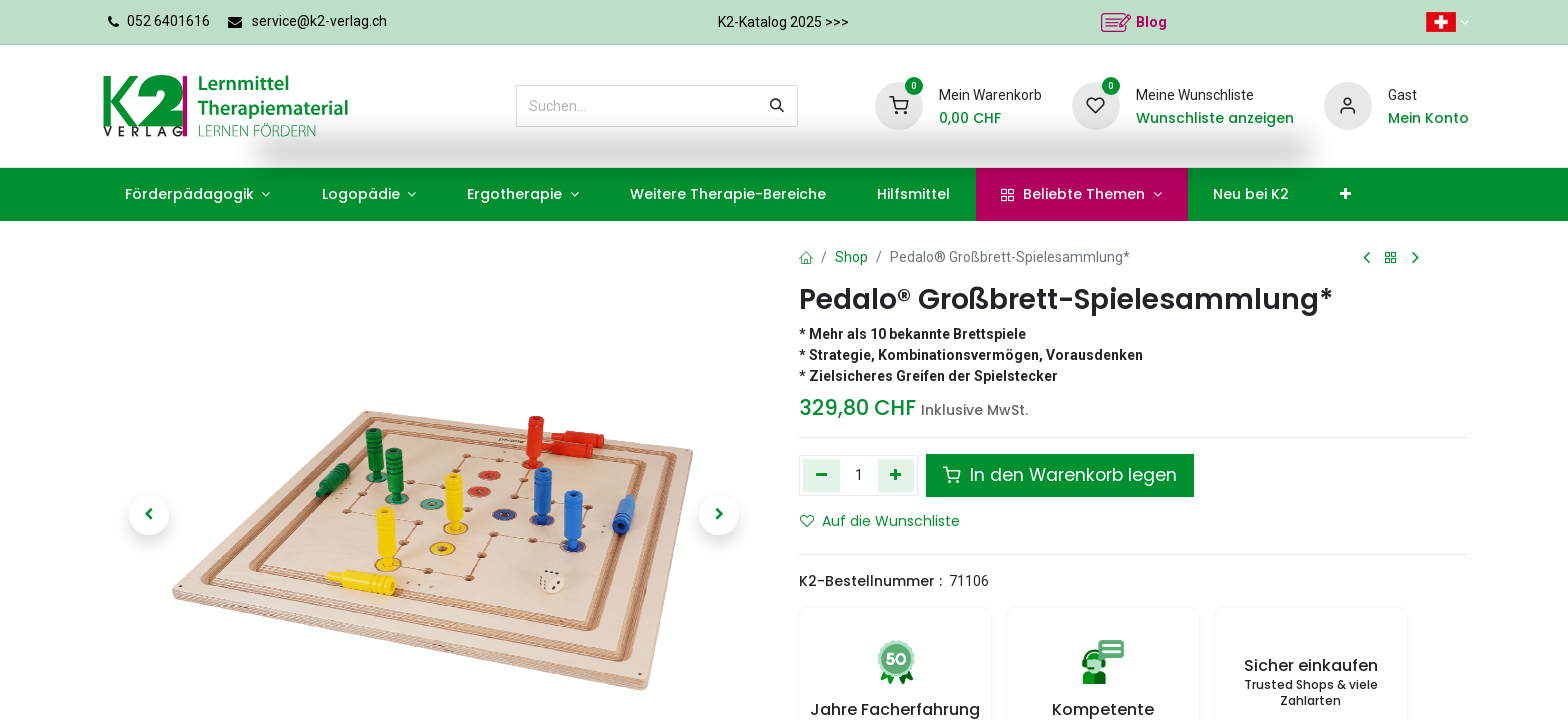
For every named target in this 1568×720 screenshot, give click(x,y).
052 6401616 (168, 21)
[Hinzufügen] (896, 475)
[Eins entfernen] (821, 475)
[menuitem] (197, 194)
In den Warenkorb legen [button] (1060, 475)
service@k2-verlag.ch (319, 21)
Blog (1151, 22)
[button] (149, 515)
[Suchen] (777, 106)
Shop (851, 257)
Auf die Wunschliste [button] (880, 521)
